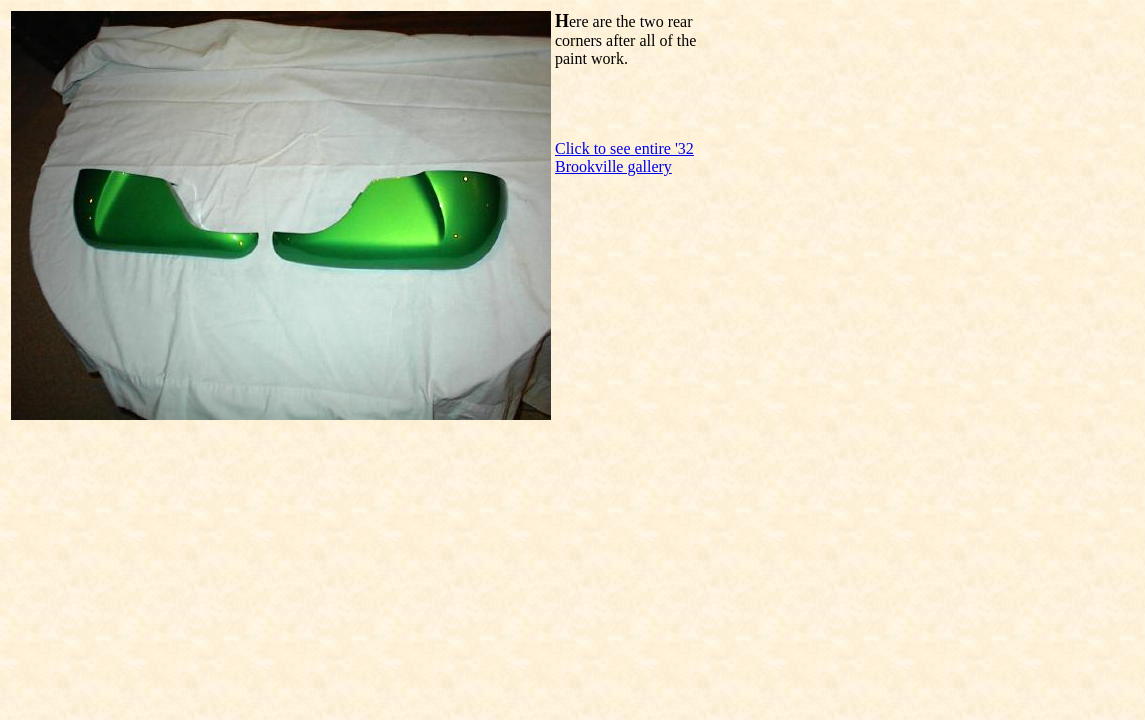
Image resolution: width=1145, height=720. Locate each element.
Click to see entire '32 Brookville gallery (624, 157)
